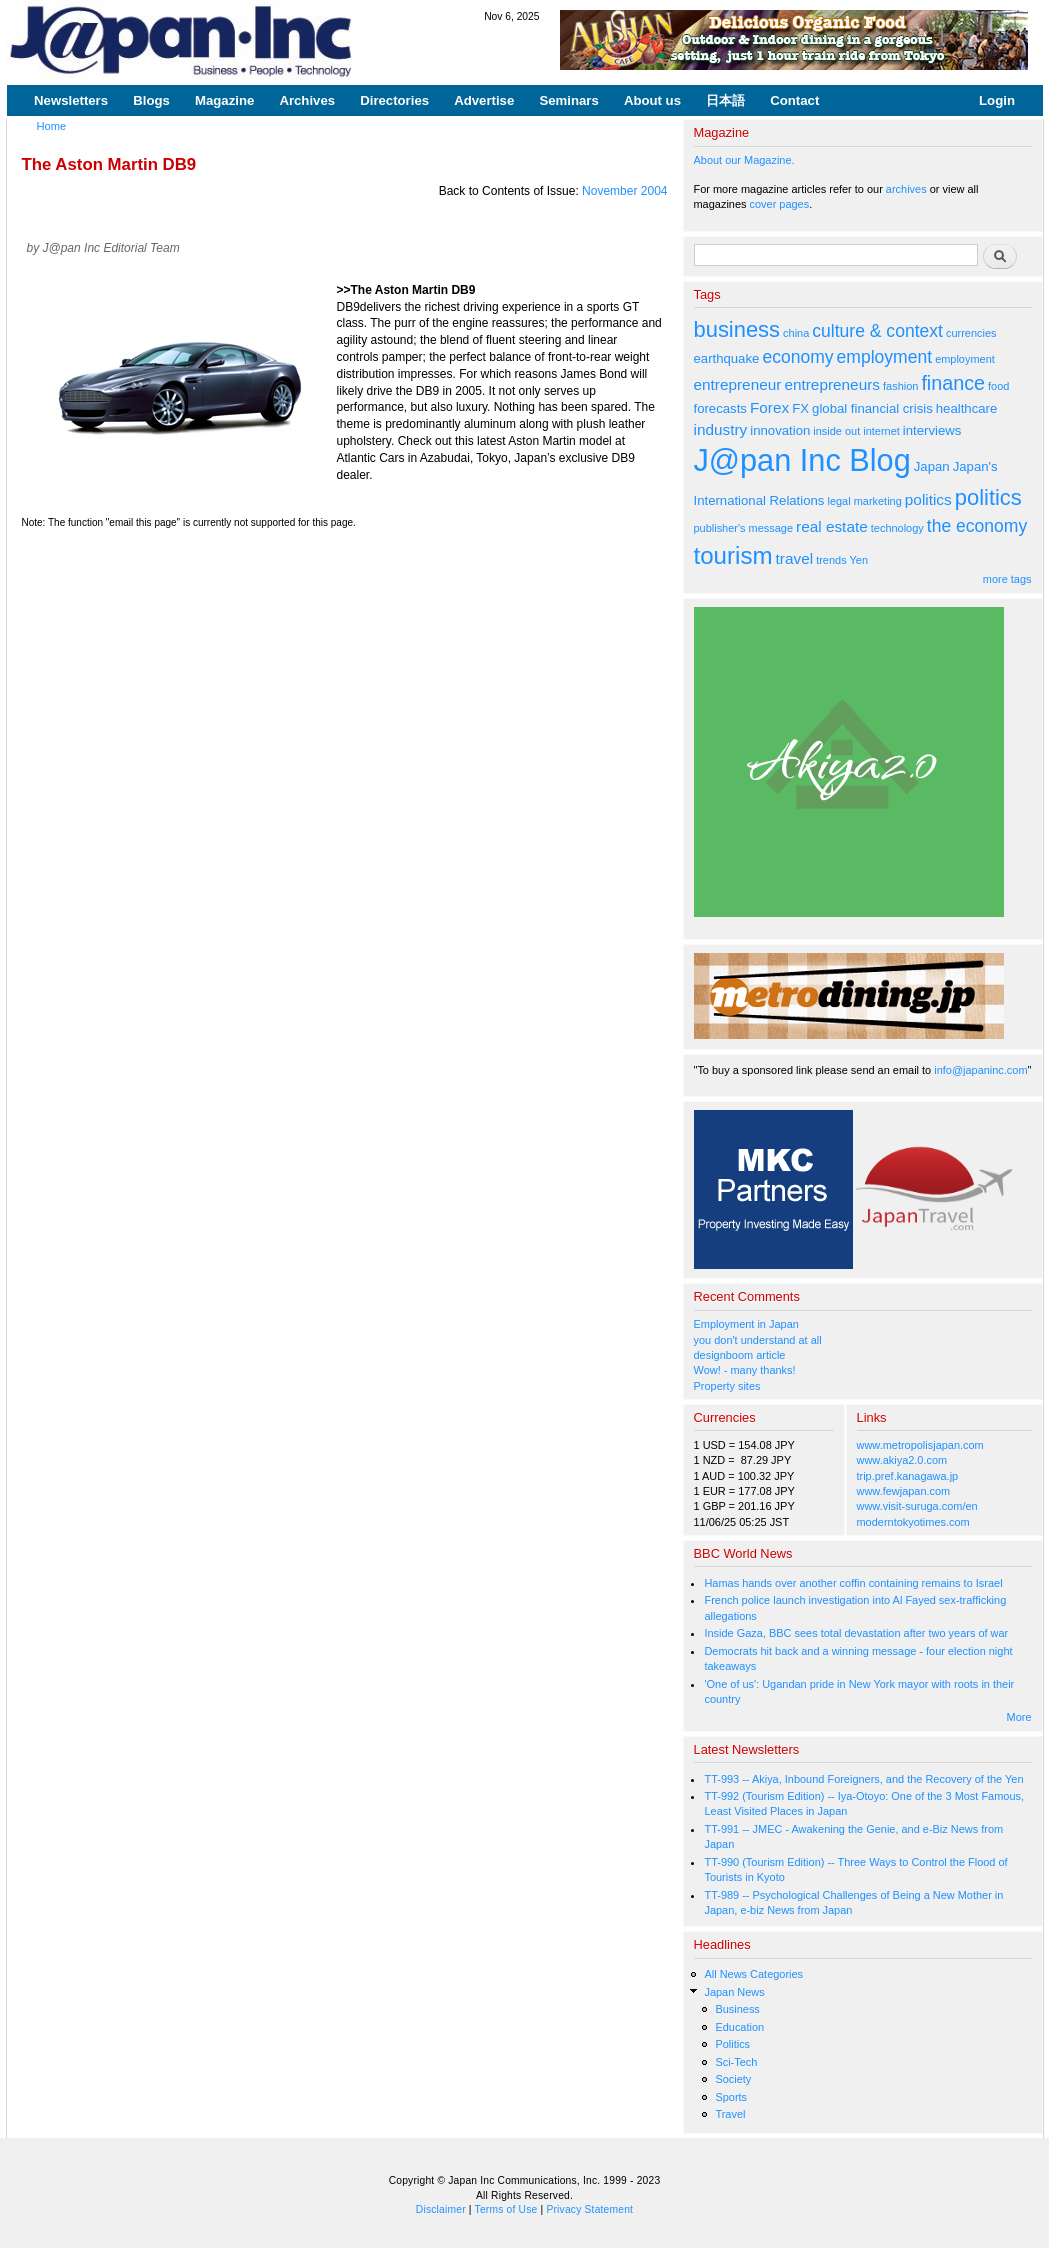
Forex (769, 407)
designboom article (740, 1355)
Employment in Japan (746, 1324)
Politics (732, 2044)
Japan (932, 466)
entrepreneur (738, 384)
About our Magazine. (744, 160)
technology (897, 528)
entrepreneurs (832, 384)
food (998, 386)
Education (739, 2027)
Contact (794, 100)
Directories (394, 100)
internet (881, 431)
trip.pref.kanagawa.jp (908, 1476)
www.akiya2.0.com (902, 1460)
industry (721, 429)
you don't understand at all (758, 1340)
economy (797, 357)
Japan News (734, 1992)
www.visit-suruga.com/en (917, 1506)
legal (838, 501)
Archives (307, 100)
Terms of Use (506, 2209)
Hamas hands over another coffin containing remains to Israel (853, 1583)
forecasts (720, 408)
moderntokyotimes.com (913, 1522)
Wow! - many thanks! (745, 1370)
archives (906, 189)
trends (831, 560)
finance (953, 383)
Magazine (224, 100)
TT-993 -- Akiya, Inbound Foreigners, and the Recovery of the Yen (863, 1779)
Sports (731, 2097)
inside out (836, 431)
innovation (780, 430)
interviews (932, 430)
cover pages (780, 204)
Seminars (568, 100)
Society (733, 2079)
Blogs (151, 100)
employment (885, 357)
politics (928, 499)
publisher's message (744, 528)
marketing (878, 501)
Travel (730, 2114)
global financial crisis (872, 408)
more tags (1007, 579)
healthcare (966, 408)
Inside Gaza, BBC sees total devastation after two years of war (856, 1633)
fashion (900, 386)
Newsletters (71, 100)
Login (997, 100)
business (737, 329)
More (1019, 1717)
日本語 (725, 100)
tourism (733, 555)
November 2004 (624, 191)
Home (52, 126)
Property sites (727, 1386)
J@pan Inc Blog (802, 460)
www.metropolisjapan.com (920, 1445)
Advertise (484, 100)
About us (652, 100)
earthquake (727, 358)
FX (800, 408)
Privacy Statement (589, 2209)
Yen (858, 560)
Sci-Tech (736, 2062)
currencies (971, 333)
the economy (977, 526)
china (796, 333)
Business (737, 2009)
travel (795, 558)
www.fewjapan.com (904, 1491)
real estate (832, 526)
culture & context (877, 331)
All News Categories (753, 1974)
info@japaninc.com (980, 1070)
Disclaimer (441, 2209)
